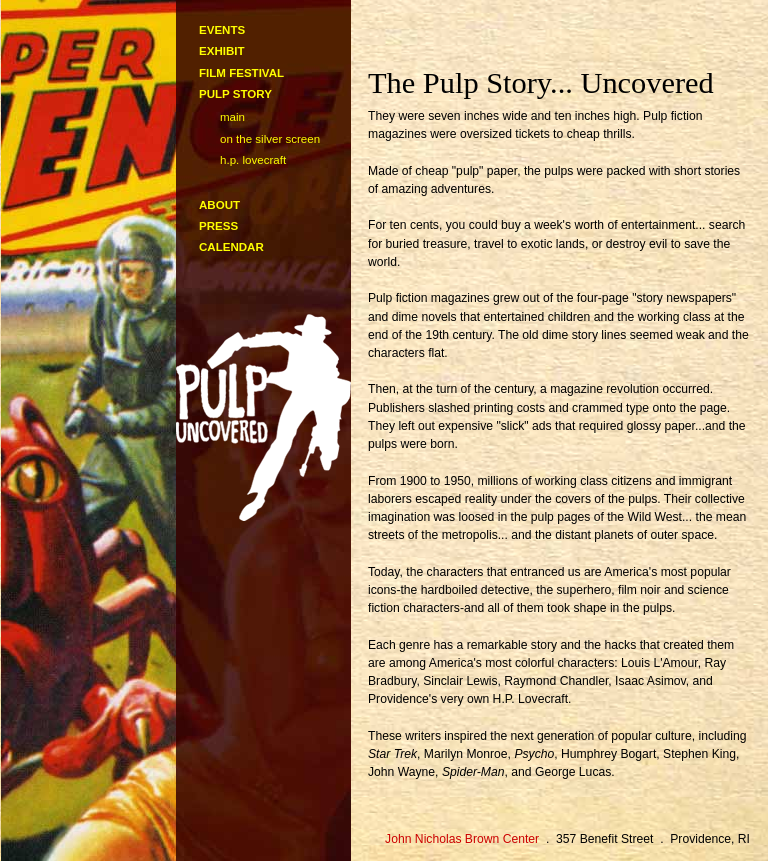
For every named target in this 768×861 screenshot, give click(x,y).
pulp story (235, 94)
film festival (241, 73)
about (219, 205)
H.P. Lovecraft (253, 160)
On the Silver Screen (270, 139)
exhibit (222, 51)
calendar (231, 247)
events (222, 30)
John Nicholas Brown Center (462, 839)
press (218, 226)
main (232, 117)
